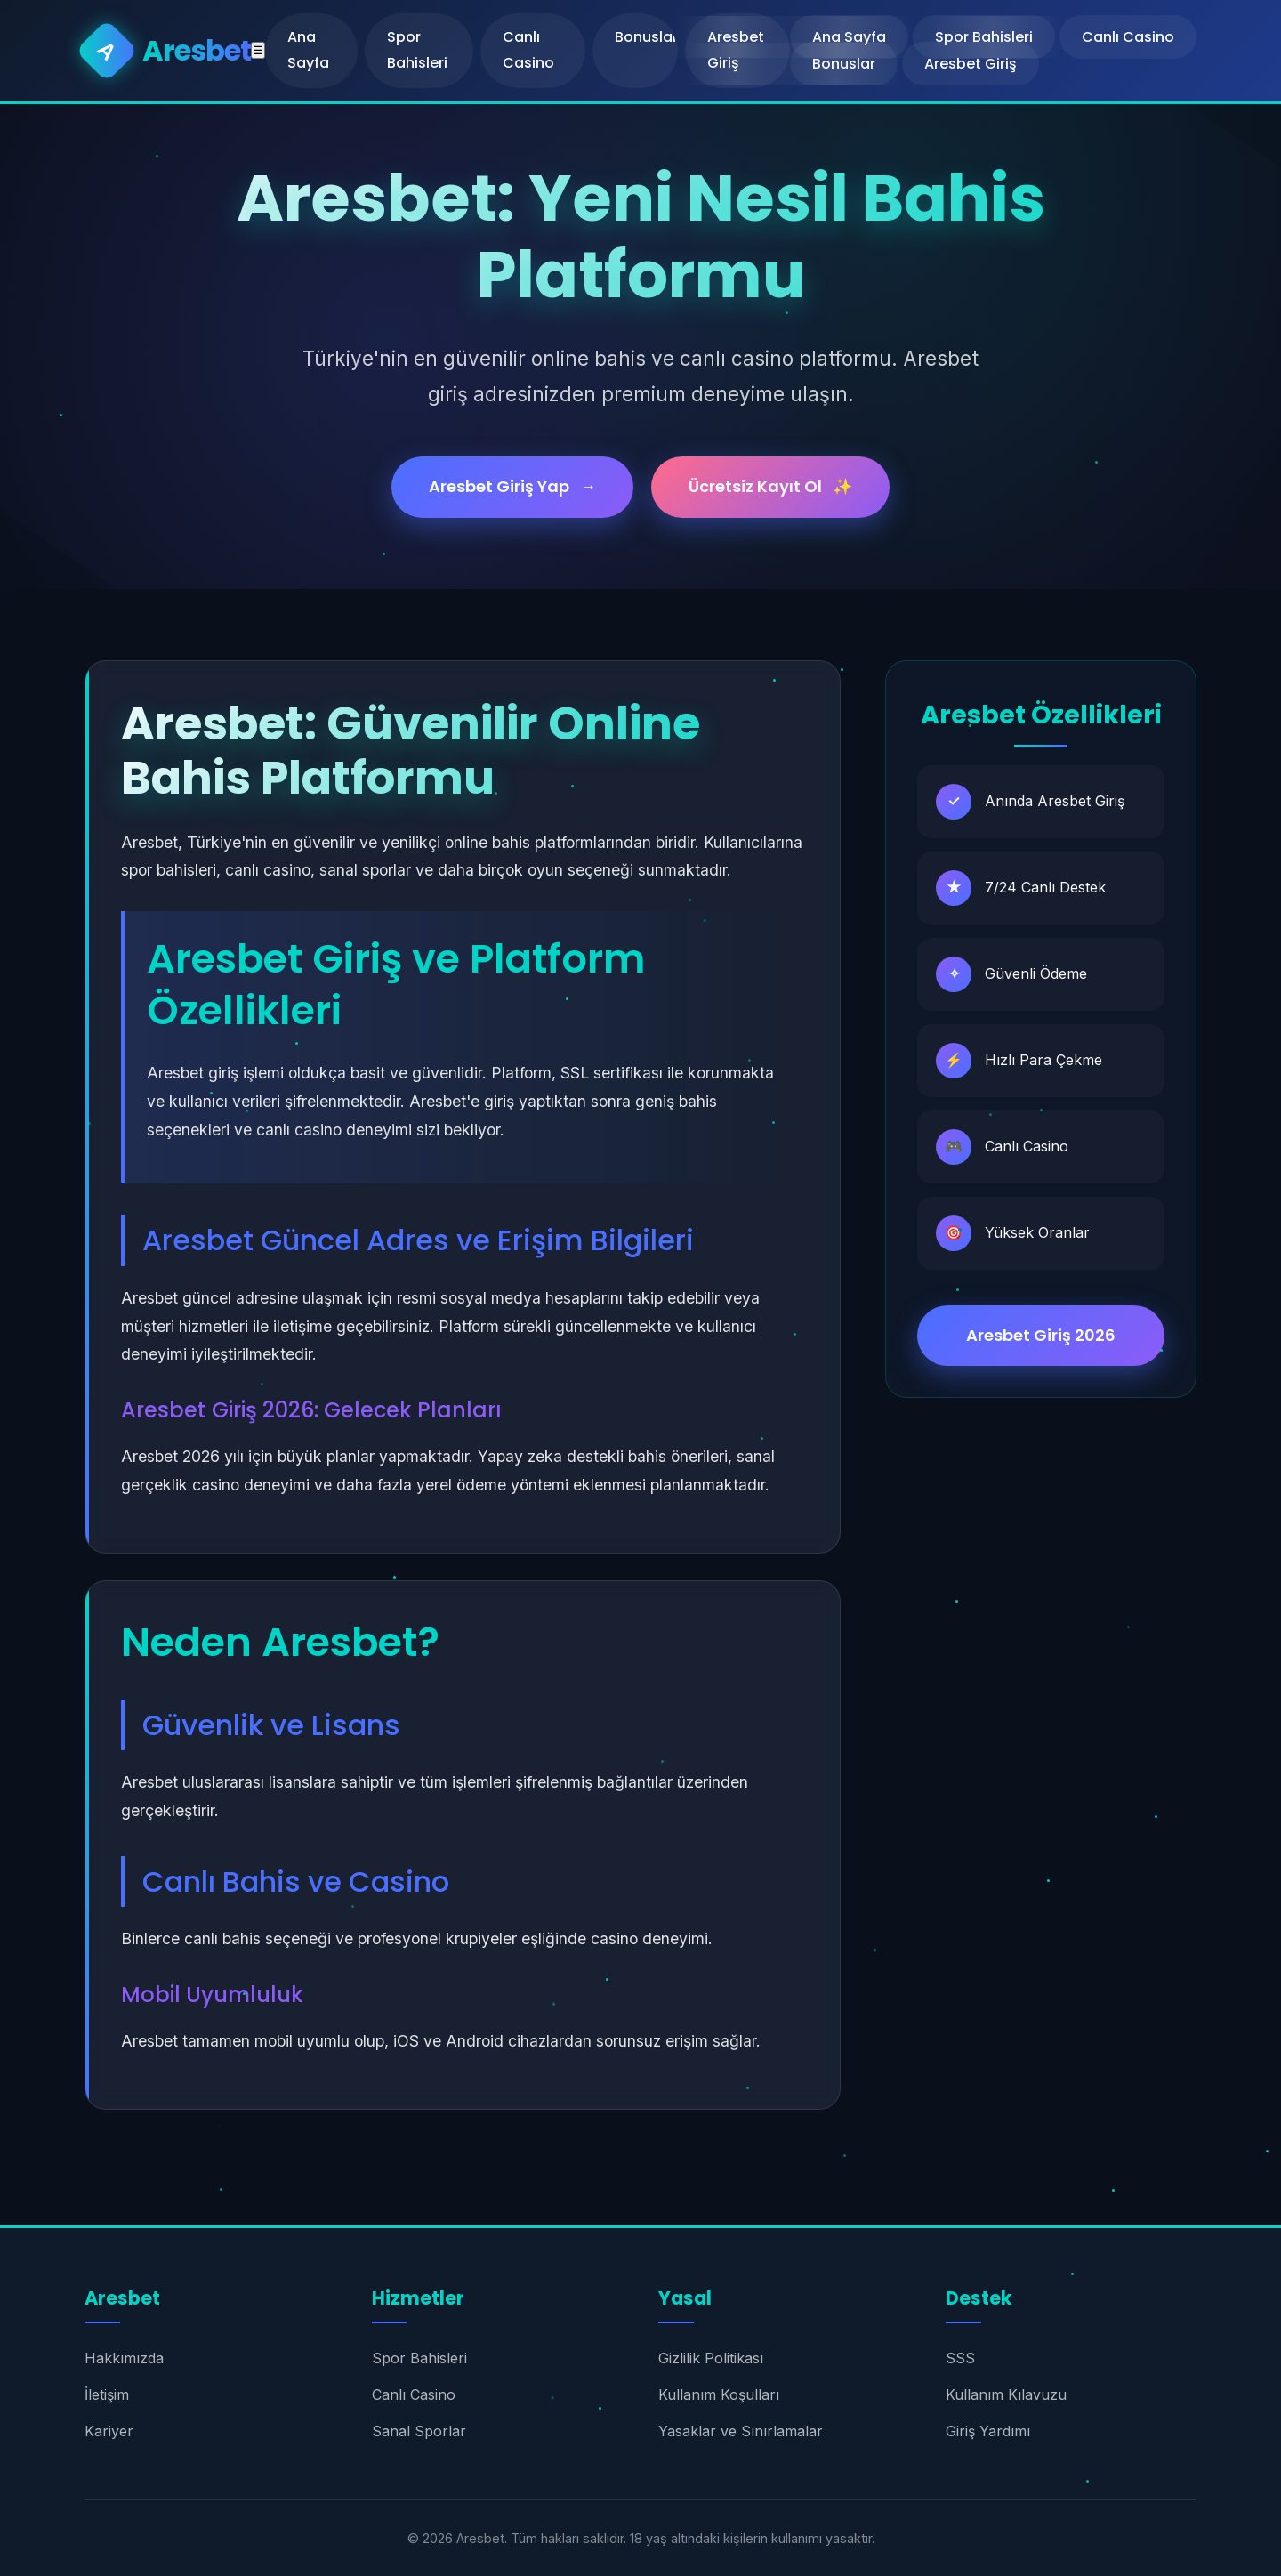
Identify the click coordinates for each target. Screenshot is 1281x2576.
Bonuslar (646, 37)
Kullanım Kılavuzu (1006, 2394)
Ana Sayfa (308, 50)
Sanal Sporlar (419, 2431)
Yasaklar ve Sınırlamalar (740, 2431)
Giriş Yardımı (988, 2431)
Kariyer (109, 2431)
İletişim (107, 2394)
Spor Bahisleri (417, 50)
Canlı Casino (528, 50)
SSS (960, 2358)
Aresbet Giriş (970, 63)
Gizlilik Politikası (710, 2358)
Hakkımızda (124, 2358)
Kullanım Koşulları (718, 2394)
